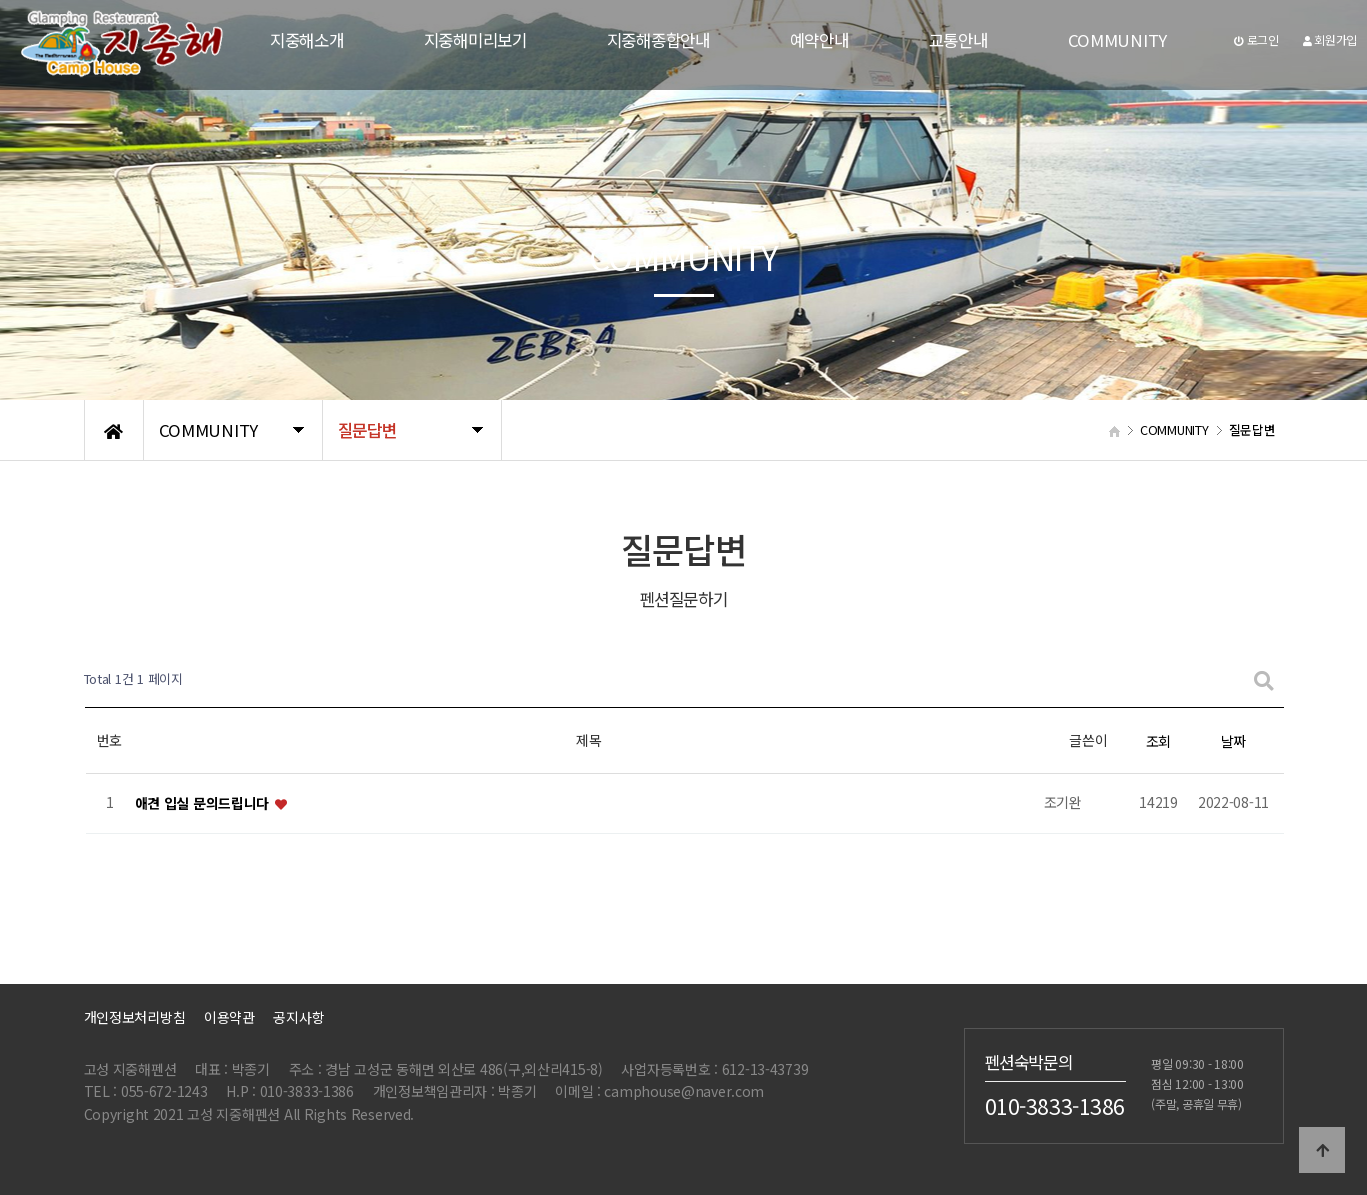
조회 (1158, 741)
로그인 (1256, 39)
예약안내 (819, 40)
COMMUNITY (1117, 40)
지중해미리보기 (475, 40)
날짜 (1233, 741)
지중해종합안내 (658, 40)
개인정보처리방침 (135, 1017)
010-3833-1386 (1055, 1105)
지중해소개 (307, 40)
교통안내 (958, 40)
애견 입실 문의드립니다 (204, 803)
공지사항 (298, 1017)
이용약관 (229, 1017)
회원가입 (1330, 39)
